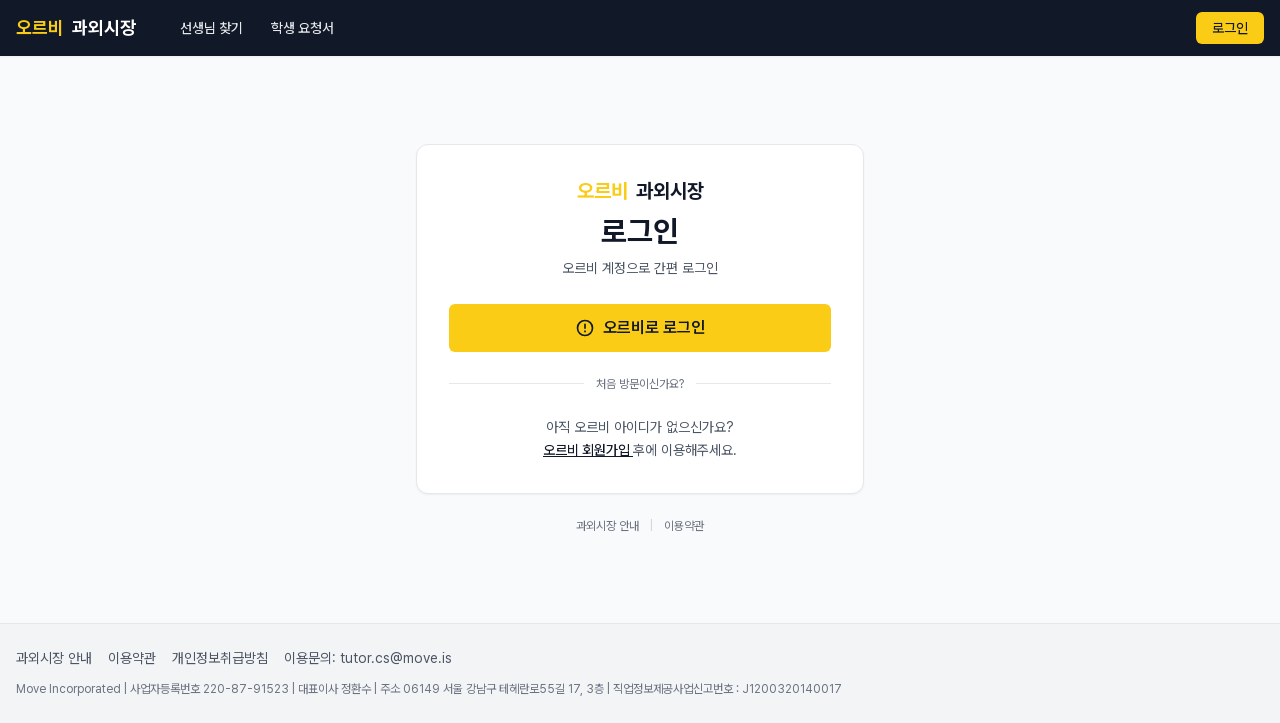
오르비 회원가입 (588, 450)
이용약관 (684, 526)
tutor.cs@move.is (396, 658)
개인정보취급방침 (220, 658)
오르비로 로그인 (640, 328)
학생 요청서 (302, 28)
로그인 (1230, 28)
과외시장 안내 (607, 526)
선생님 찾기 (211, 28)
